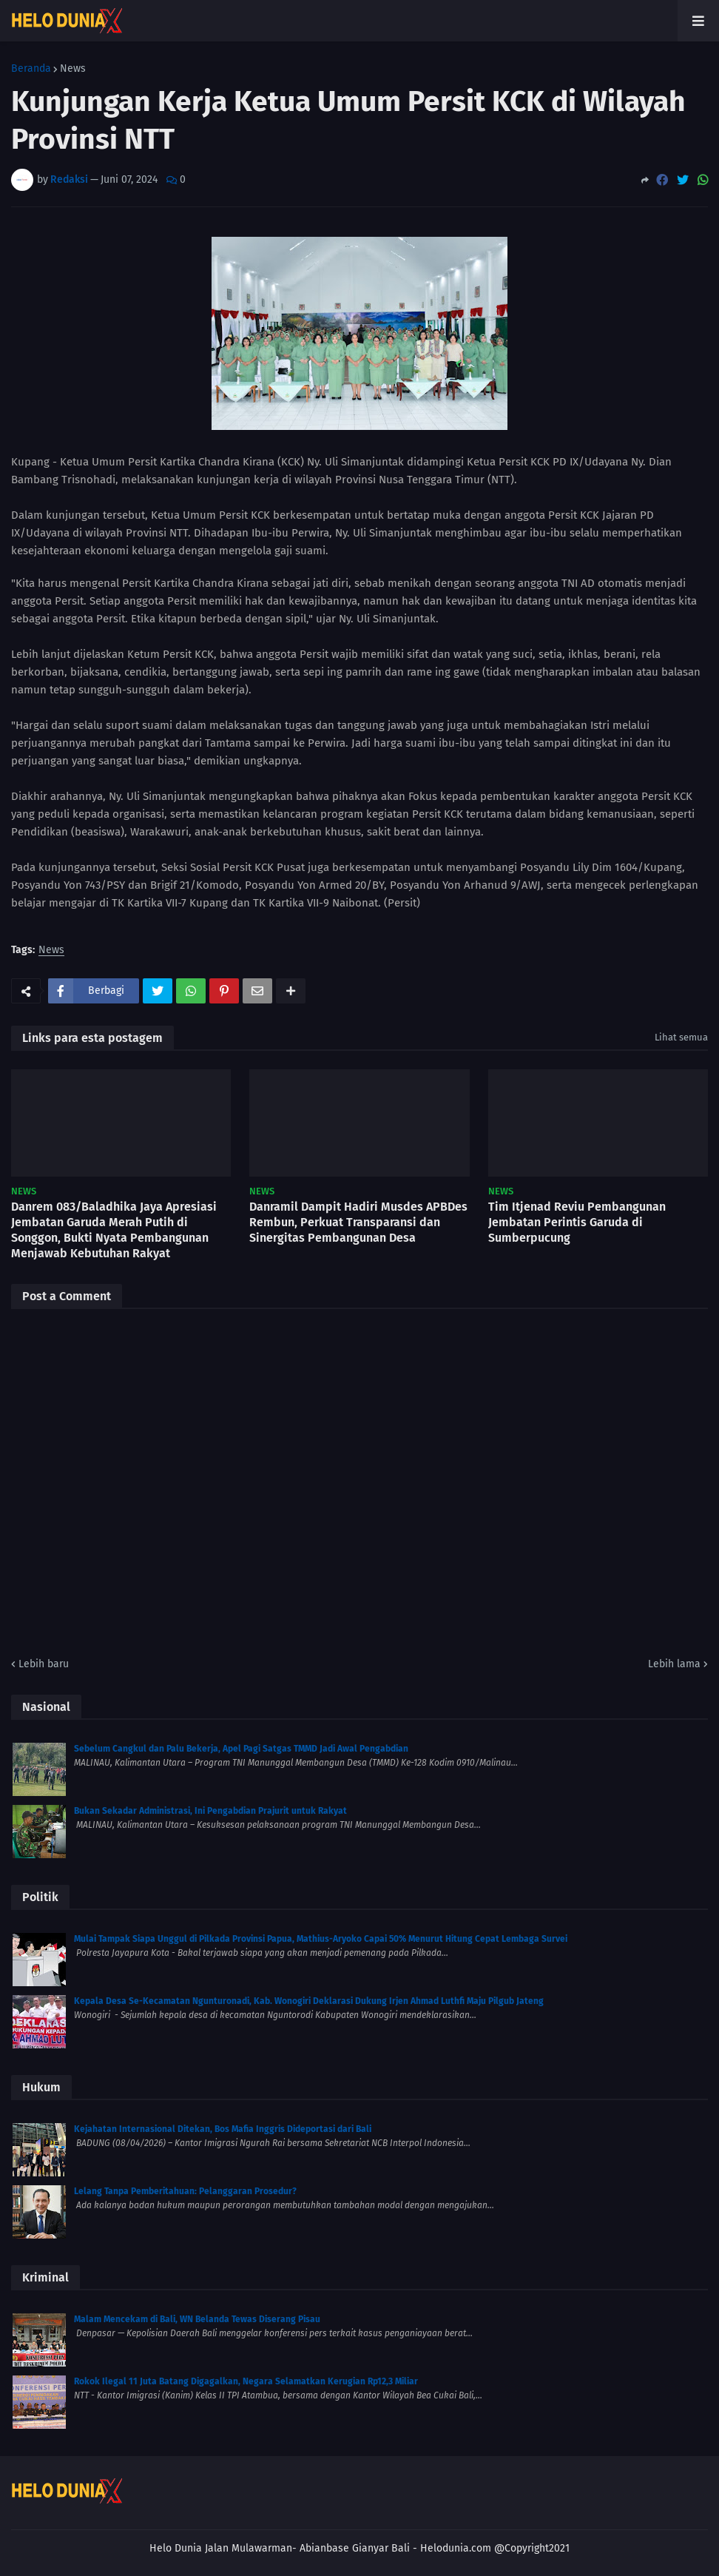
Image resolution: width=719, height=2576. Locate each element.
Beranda (31, 69)
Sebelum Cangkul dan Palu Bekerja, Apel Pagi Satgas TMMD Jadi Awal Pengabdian (241, 1748)
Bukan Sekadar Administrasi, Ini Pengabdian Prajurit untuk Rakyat (210, 1811)
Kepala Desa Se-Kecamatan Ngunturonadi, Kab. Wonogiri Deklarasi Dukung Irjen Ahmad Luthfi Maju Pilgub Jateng (309, 2001)
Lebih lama (674, 1664)
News (73, 69)
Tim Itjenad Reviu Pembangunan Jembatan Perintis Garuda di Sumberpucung (577, 1222)
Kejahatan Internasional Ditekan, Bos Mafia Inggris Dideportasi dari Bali (222, 2129)
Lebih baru (43, 1664)
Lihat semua (681, 1037)
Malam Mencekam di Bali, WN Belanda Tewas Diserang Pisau (197, 2319)
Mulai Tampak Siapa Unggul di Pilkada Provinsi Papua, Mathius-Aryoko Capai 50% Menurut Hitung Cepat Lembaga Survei (320, 1939)
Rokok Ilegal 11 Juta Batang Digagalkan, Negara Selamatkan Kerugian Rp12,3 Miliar (246, 2381)
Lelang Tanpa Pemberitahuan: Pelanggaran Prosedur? (185, 2191)
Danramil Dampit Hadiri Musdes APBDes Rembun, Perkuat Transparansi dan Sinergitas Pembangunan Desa (358, 1222)
